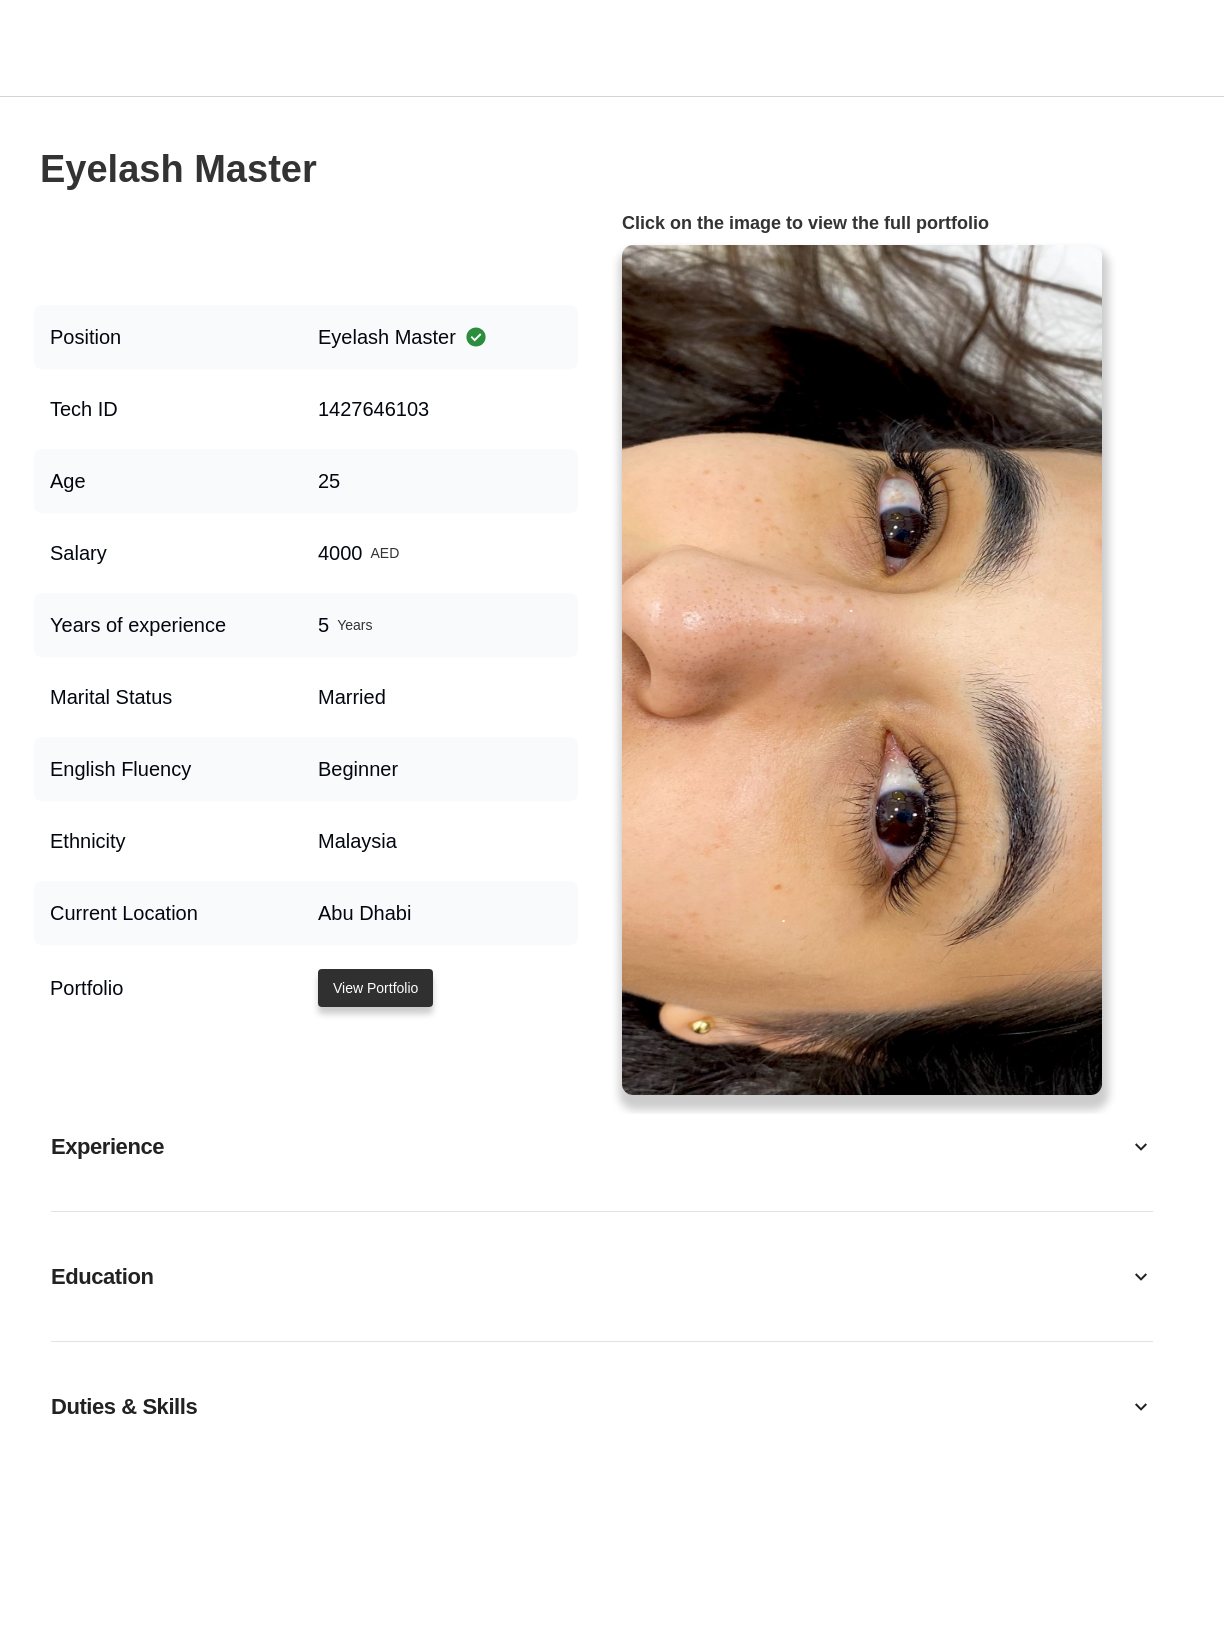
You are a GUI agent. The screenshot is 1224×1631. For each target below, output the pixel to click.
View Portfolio (375, 988)
